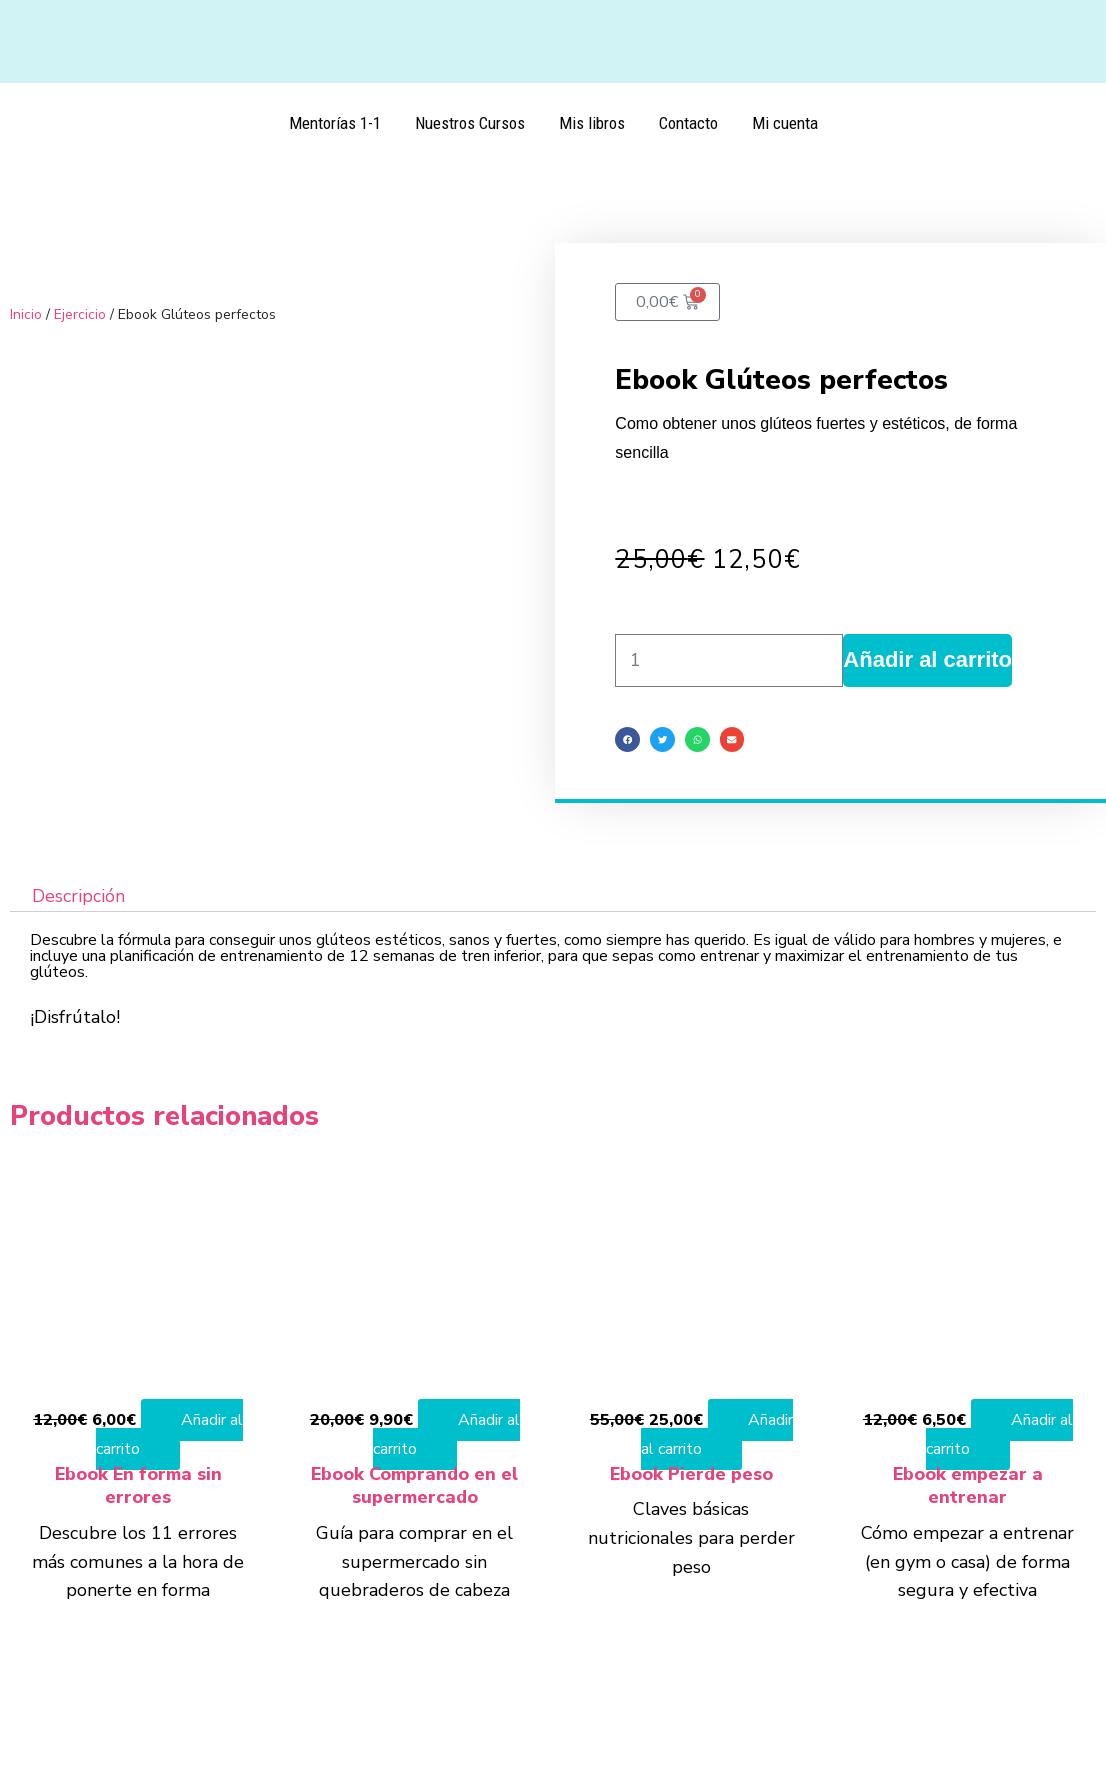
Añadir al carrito (927, 659)
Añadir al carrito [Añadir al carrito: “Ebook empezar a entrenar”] (999, 1434)
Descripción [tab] (78, 897)
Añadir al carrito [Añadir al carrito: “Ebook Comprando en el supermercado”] (446, 1434)
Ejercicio (80, 314)
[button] (627, 739)
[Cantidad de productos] (729, 660)
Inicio (26, 314)
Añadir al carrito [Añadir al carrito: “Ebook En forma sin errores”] (169, 1434)
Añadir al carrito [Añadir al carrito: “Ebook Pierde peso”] (717, 1434)
